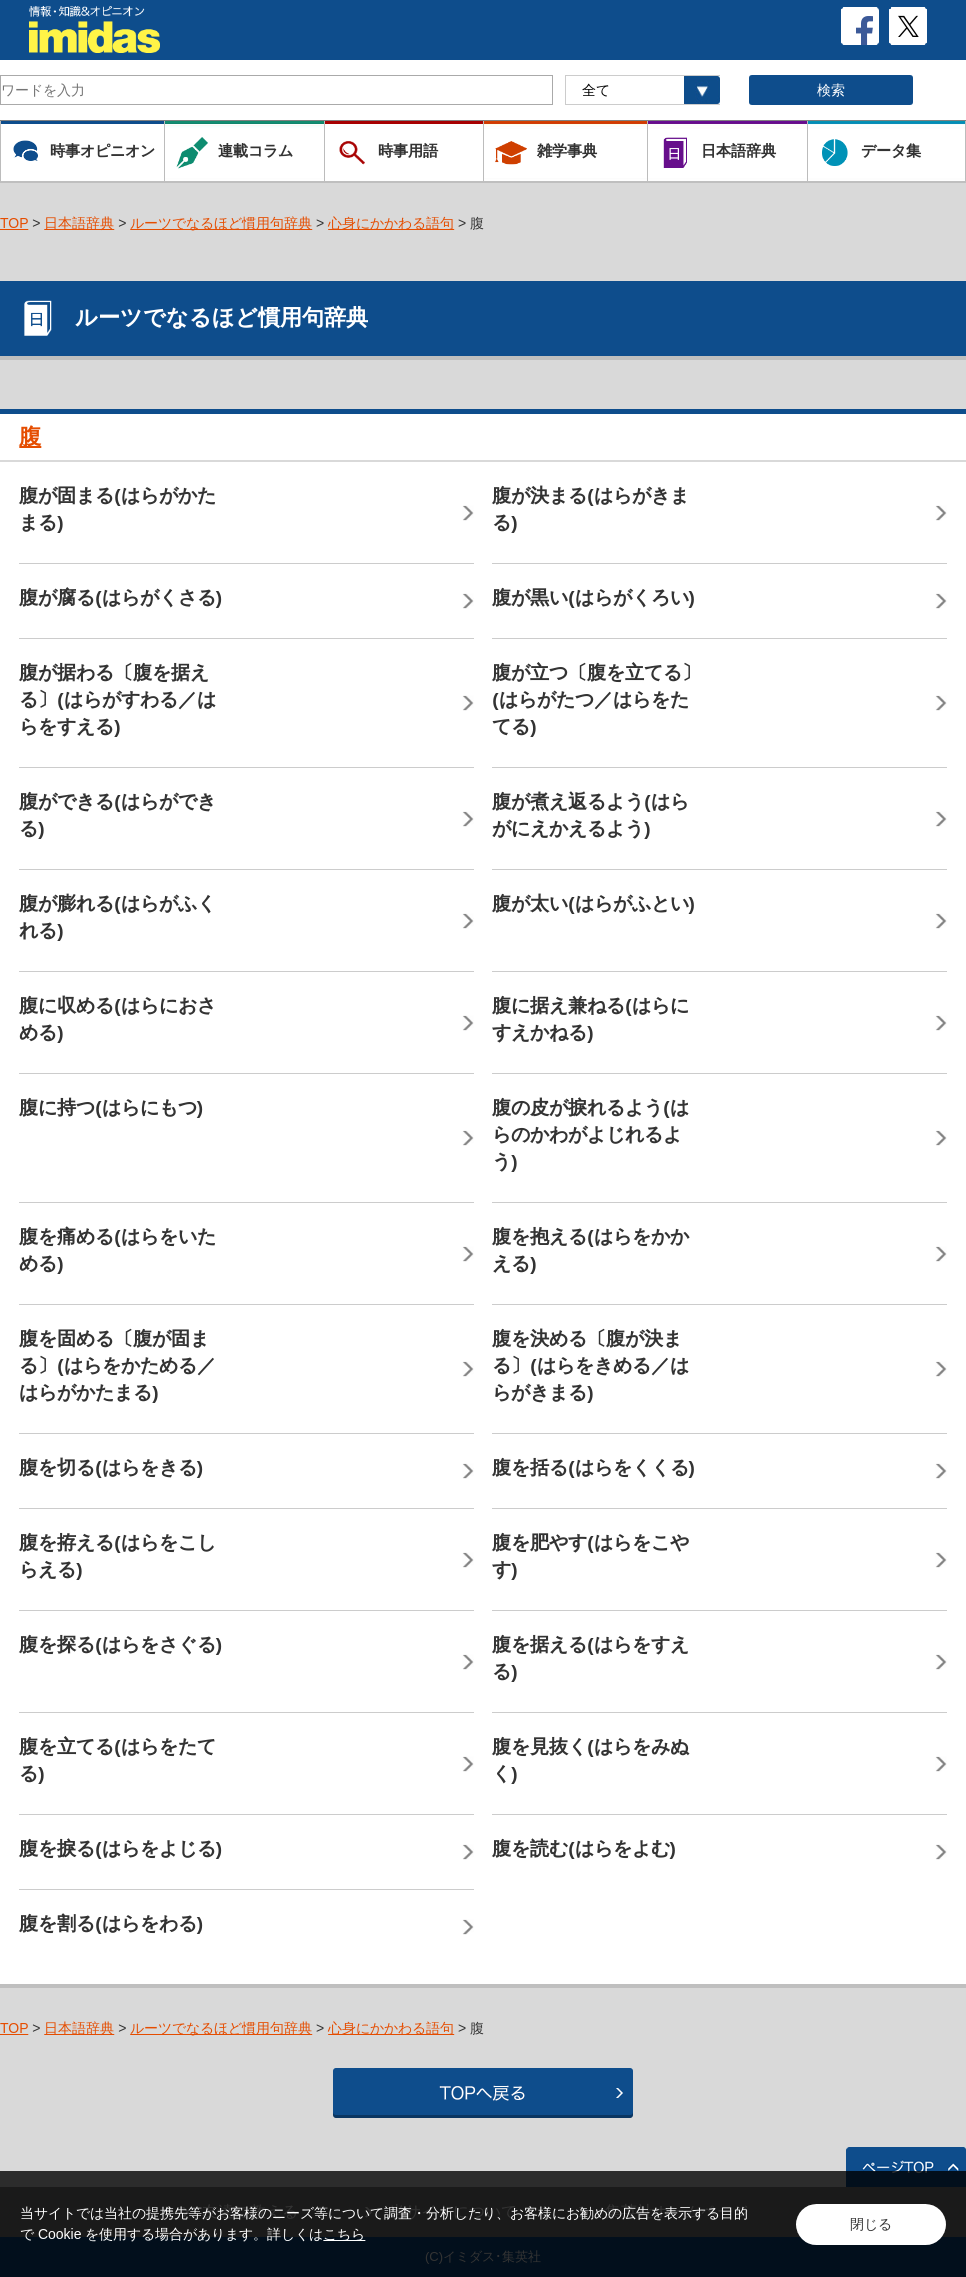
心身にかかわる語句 (391, 223)
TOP (14, 223)
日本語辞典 (79, 223)
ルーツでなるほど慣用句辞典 (221, 223)
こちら (344, 2234)
